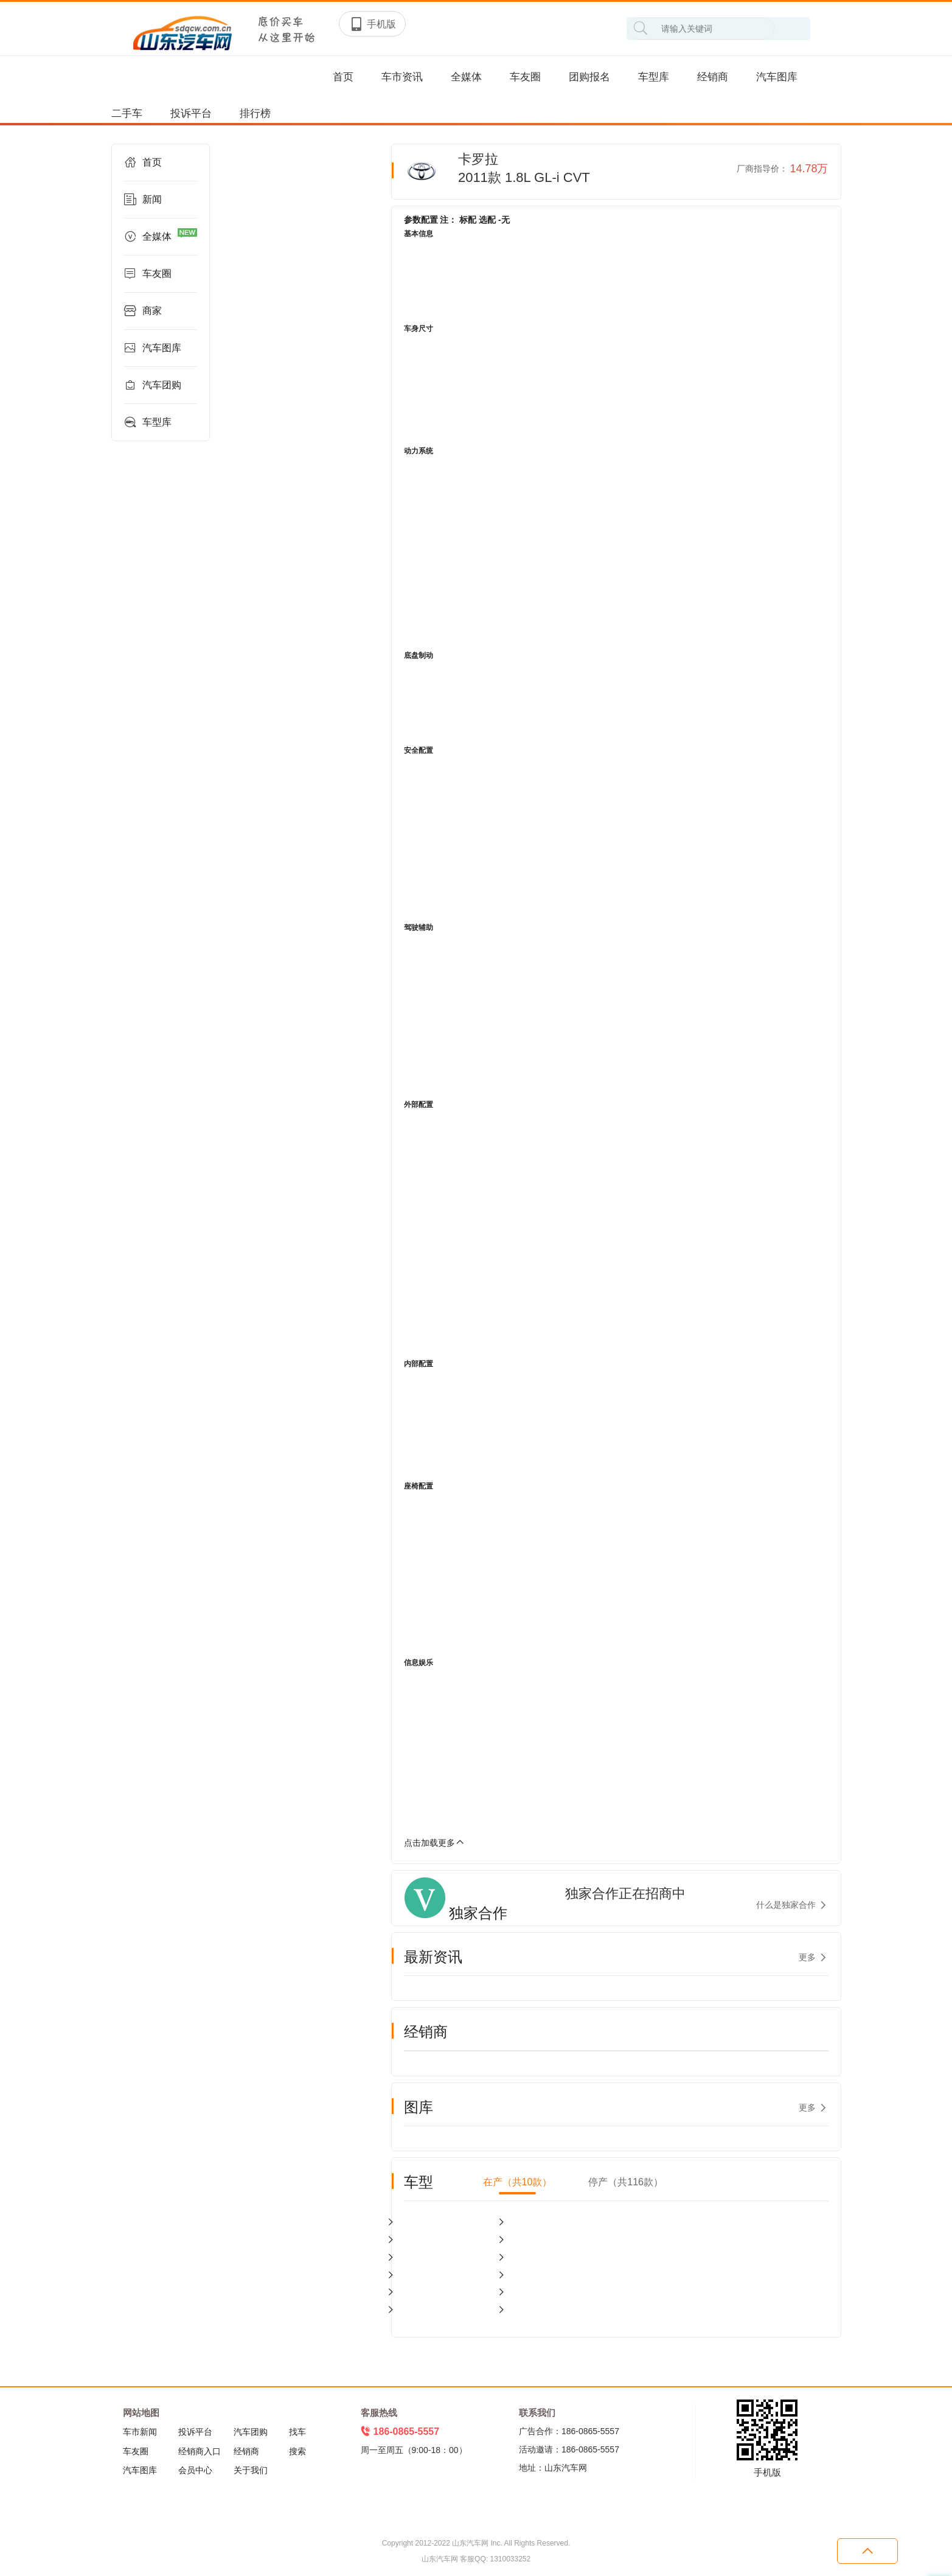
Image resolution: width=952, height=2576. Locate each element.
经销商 (712, 77)
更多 (807, 1957)
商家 (143, 311)
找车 (297, 2432)
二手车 (126, 113)
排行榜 (255, 113)
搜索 (297, 2451)
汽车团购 (152, 385)
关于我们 (251, 2470)
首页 (343, 77)
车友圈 (525, 77)
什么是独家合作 (786, 1905)
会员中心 (195, 2470)
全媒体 (466, 77)
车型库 (653, 77)
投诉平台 (191, 113)
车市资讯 (402, 77)
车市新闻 (140, 2432)
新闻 (143, 199)
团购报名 (589, 77)
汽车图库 (776, 77)
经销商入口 (199, 2451)
